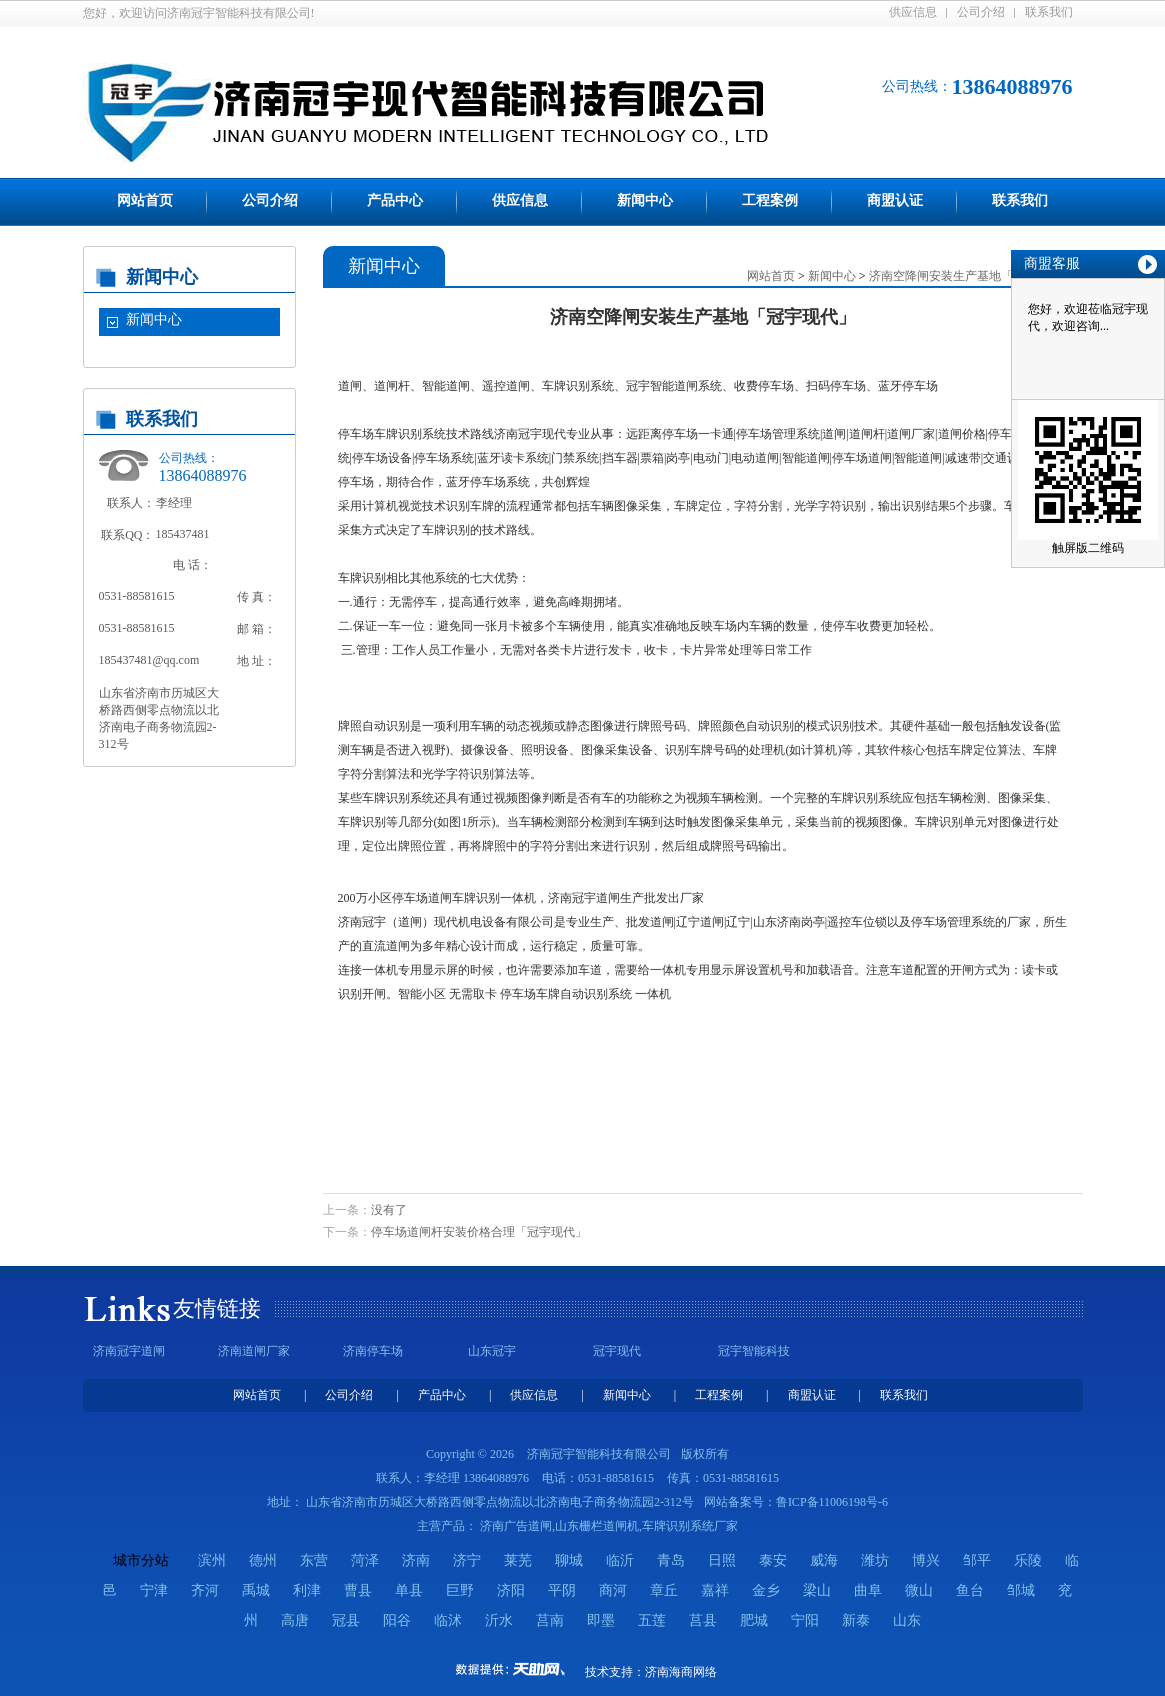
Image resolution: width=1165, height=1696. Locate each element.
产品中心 (395, 200)
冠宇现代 (617, 1351)
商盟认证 (895, 200)
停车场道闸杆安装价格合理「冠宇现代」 (479, 1232)
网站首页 (145, 200)
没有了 (389, 1210)
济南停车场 (373, 1351)
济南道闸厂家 (254, 1351)
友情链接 (217, 1308)
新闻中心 (645, 200)
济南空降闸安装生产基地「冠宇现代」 (971, 276)
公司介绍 (981, 12)
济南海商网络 (681, 1672)
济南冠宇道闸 (129, 1351)
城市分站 (141, 1560)
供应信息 (913, 12)
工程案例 (770, 200)
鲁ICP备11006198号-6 (832, 1502)
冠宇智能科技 (754, 1351)
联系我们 (1049, 12)
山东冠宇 (492, 1351)
